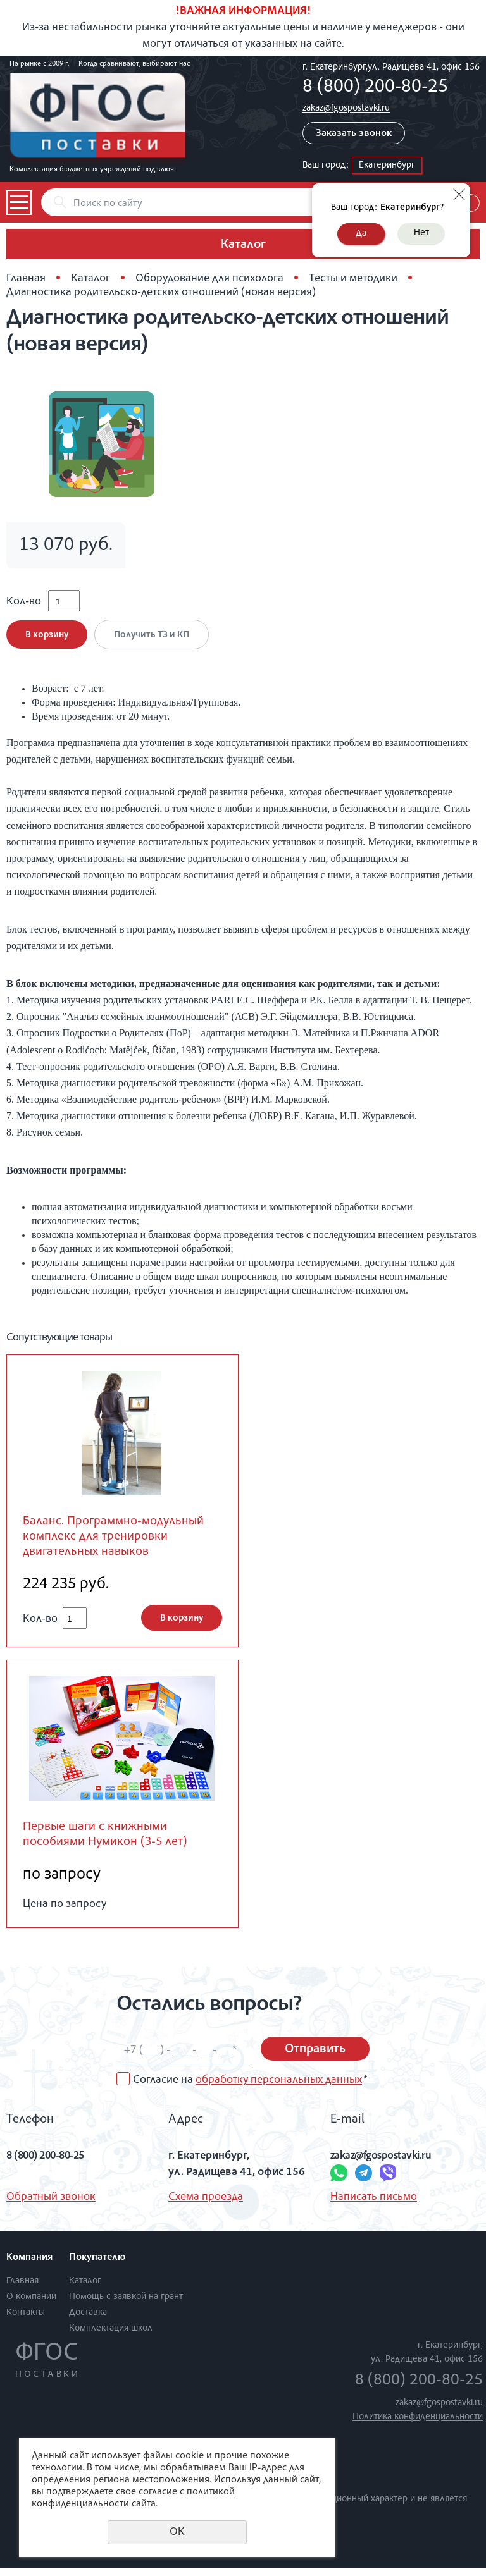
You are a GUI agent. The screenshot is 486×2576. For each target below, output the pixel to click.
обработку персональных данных (279, 2088)
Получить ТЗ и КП (154, 639)
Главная (26, 279)
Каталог (90, 279)
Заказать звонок (354, 134)
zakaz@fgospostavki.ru (346, 108)
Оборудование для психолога (209, 279)
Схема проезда (205, 2204)
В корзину (46, 639)
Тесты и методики (353, 279)
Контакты (25, 2319)
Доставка (88, 2319)
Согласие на (250, 2088)
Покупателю (97, 2265)
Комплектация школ (111, 2335)
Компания (29, 2265)
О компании (31, 2304)
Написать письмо (373, 2204)
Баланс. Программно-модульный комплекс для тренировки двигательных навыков (118, 1541)
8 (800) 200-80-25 (375, 87)
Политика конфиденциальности (417, 2424)
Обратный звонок (51, 2204)
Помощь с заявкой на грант (126, 2304)
